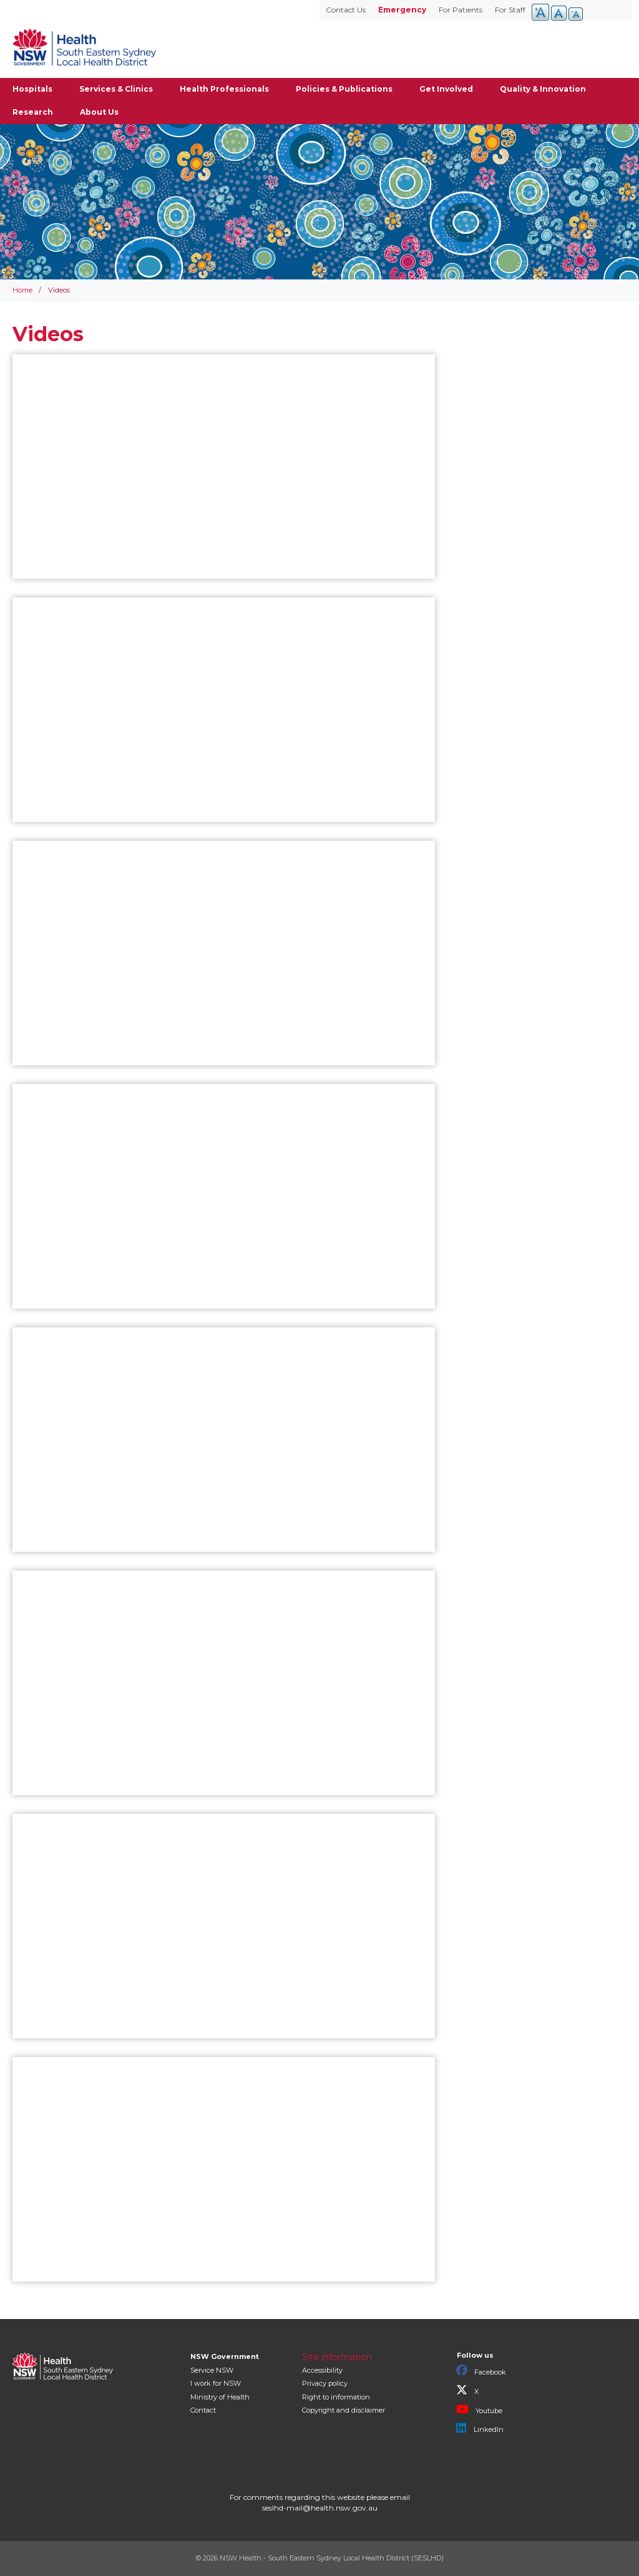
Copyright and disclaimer (343, 2410)
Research (32, 112)
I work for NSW (215, 2383)
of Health (220, 2397)
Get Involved (446, 89)
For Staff (510, 9)
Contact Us (346, 9)
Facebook (481, 2370)
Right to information (336, 2397)
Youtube (479, 2409)
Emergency (402, 9)
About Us (99, 112)
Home (22, 290)
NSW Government (224, 2356)
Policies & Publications (344, 89)
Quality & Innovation (543, 89)
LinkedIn (480, 2428)
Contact (203, 2410)
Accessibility (322, 2370)
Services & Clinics (116, 89)
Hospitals (32, 89)
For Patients (460, 9)
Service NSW (211, 2370)
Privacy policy (325, 2383)
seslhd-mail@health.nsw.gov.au (320, 2507)
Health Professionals (224, 89)
